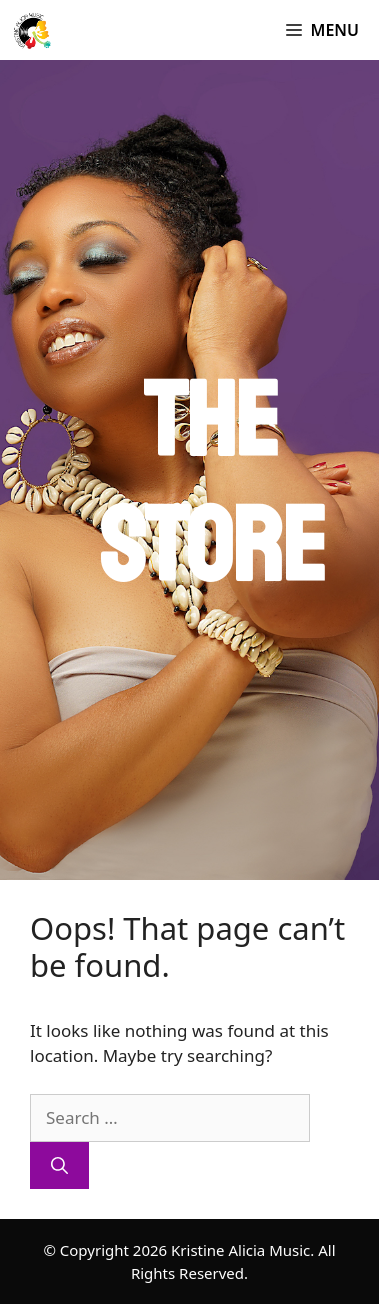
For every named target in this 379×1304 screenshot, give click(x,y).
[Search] (59, 1166)
